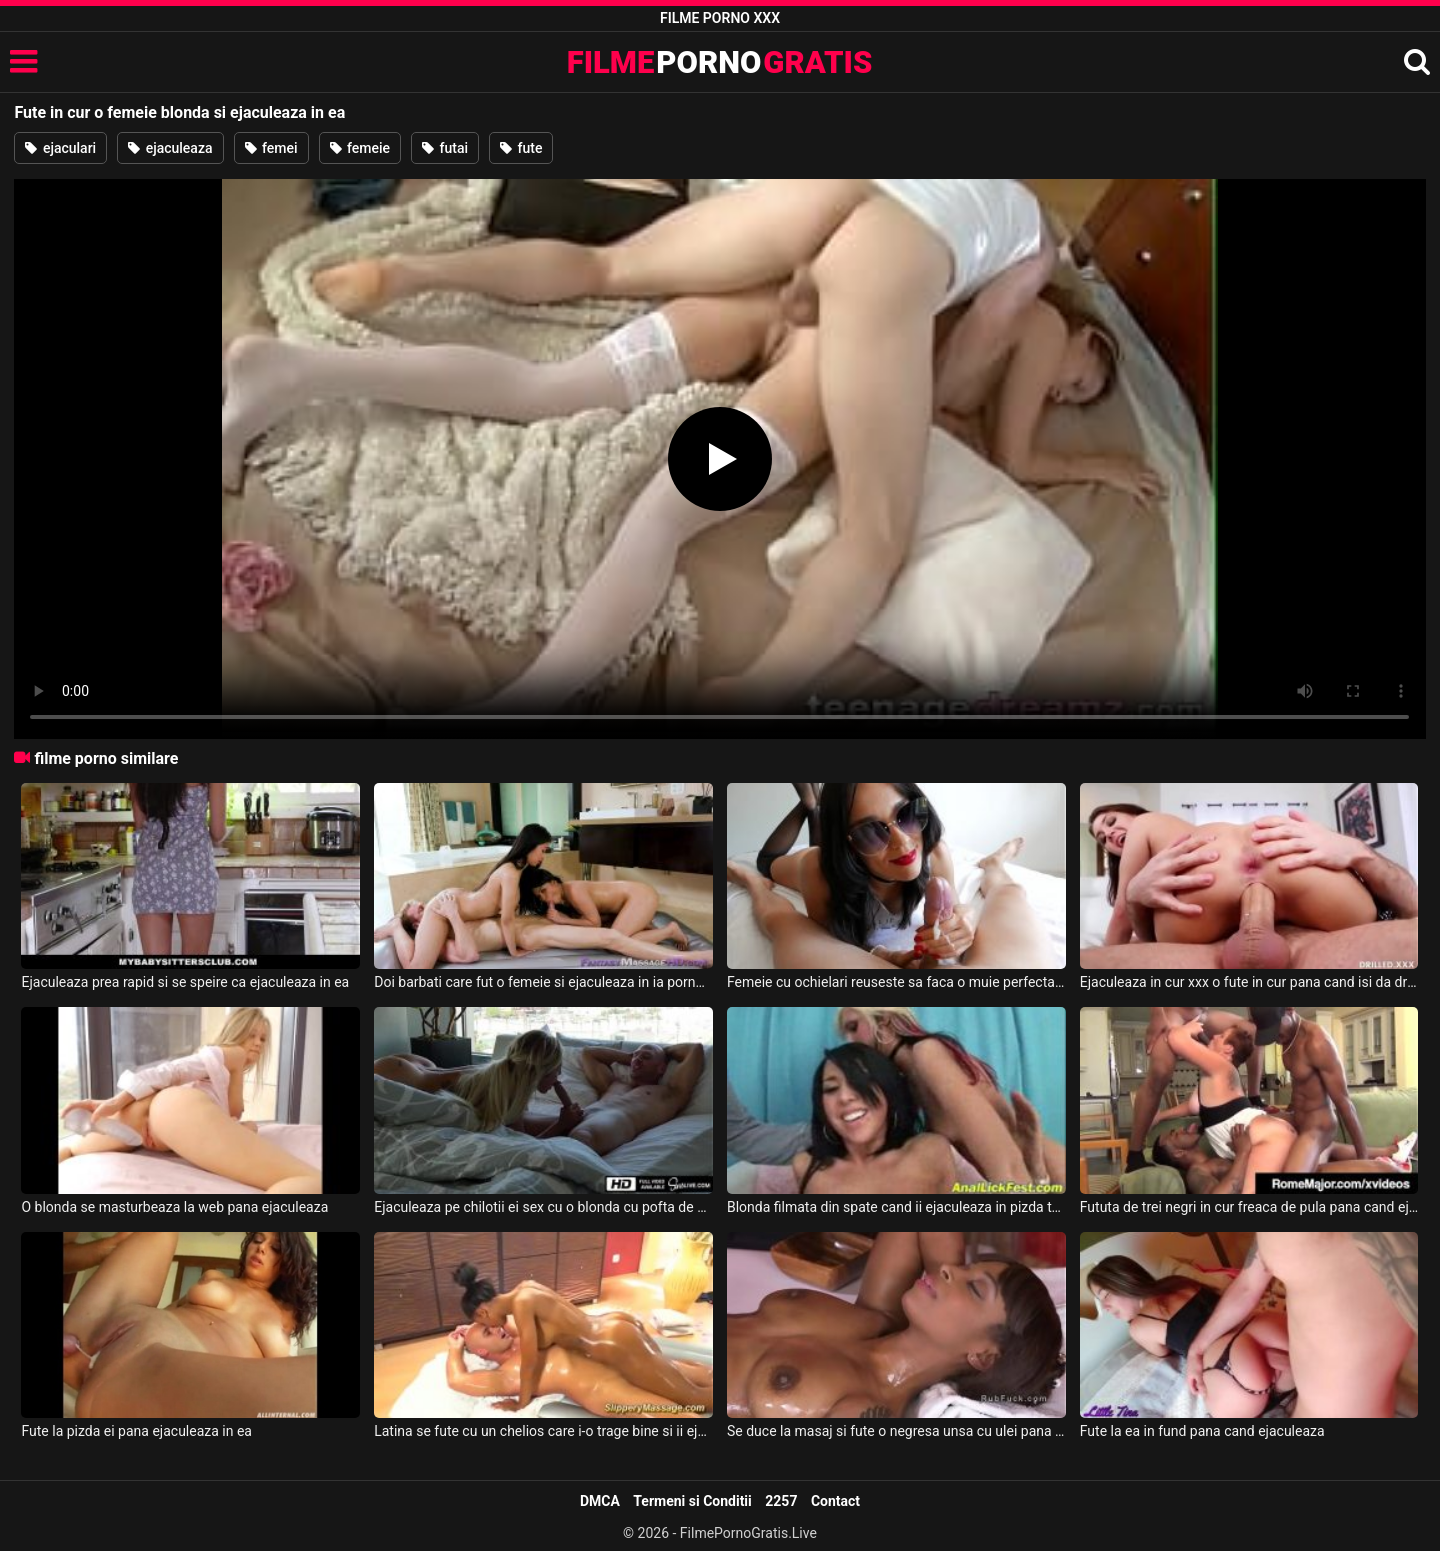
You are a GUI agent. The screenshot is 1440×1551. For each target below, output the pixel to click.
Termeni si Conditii (692, 1501)
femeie (360, 148)
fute (521, 148)
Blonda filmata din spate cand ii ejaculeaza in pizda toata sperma (896, 1207)
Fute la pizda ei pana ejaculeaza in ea (136, 1431)
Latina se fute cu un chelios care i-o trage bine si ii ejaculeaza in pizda (543, 1431)
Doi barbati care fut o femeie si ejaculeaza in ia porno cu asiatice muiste (543, 982)
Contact (835, 1501)
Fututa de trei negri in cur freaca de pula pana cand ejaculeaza (1249, 1207)
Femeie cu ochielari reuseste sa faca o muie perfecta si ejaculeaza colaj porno (896, 982)
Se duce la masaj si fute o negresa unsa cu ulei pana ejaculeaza (896, 1431)
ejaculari (60, 148)
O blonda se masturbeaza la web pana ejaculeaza (174, 1207)
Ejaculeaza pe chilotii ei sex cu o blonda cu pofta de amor (543, 1207)
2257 (781, 1501)
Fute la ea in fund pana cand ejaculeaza (1202, 1431)
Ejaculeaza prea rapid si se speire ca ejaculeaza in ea (185, 982)
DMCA (600, 1501)
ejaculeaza (170, 148)
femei (271, 148)
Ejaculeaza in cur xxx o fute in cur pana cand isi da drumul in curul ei (1249, 982)
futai (445, 148)
